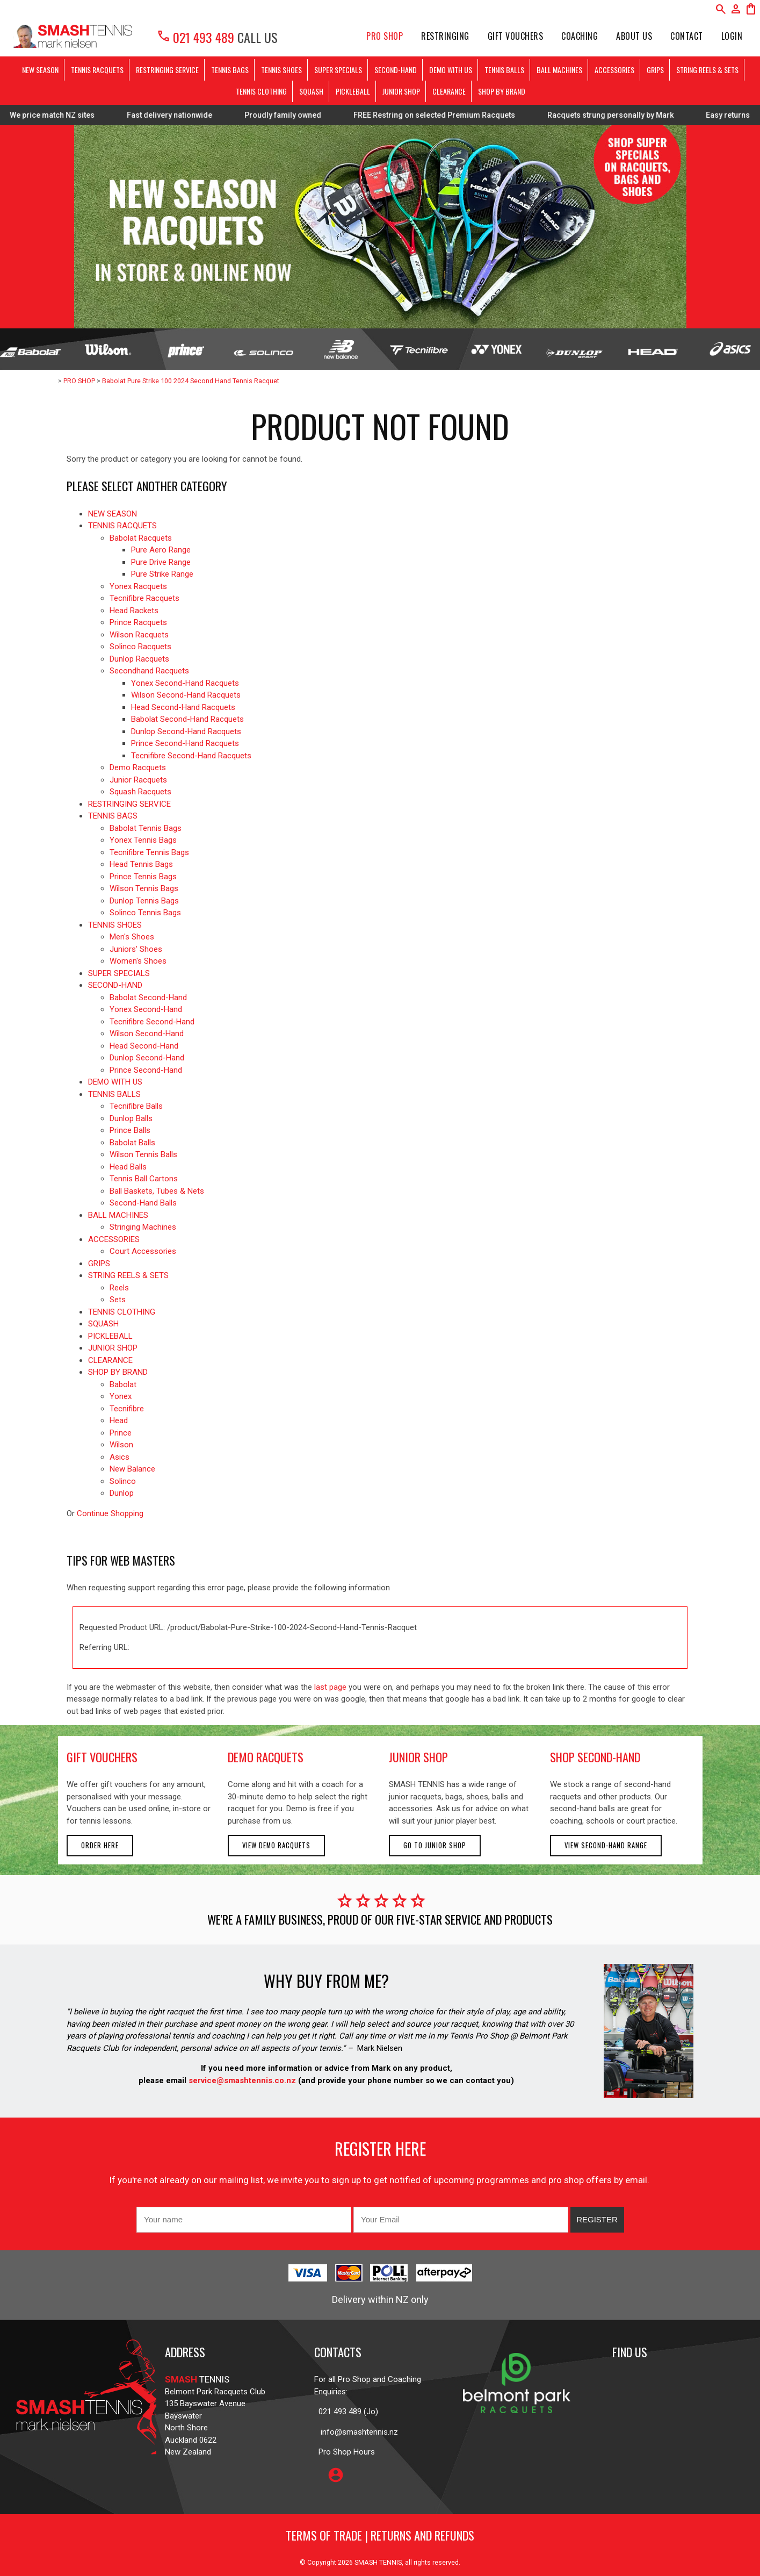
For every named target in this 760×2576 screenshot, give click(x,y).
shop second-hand (595, 1757)
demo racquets (265, 1757)
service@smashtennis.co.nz (241, 2080)
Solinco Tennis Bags (145, 912)
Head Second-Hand (144, 1046)
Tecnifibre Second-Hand (152, 1022)
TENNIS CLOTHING (261, 91)
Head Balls (128, 1167)
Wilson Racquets (139, 635)
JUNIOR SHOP (401, 91)
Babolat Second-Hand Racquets (187, 719)
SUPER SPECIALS (338, 69)
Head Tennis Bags (141, 864)
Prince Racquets (138, 622)
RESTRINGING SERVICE (167, 69)
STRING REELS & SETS (707, 69)
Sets (118, 1299)
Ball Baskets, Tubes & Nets (157, 1191)
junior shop (418, 1757)
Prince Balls (130, 1130)
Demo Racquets (138, 767)
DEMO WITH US (450, 69)
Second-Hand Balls (143, 1203)
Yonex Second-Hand (146, 1009)
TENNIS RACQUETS (97, 69)
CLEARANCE (449, 91)
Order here (100, 1845)
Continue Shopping (110, 1513)
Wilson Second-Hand (147, 1033)
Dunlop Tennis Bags (144, 901)
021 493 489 (195, 37)
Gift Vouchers (516, 36)
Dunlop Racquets (139, 659)
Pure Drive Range (161, 562)
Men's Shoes (132, 937)
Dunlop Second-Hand (147, 1058)
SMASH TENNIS (378, 2562)
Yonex (121, 1396)
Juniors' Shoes (136, 949)
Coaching (579, 36)
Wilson (121, 1445)
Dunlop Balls (131, 1118)
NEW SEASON (40, 69)
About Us (634, 36)
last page (330, 1687)
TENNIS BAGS (230, 69)
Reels (119, 1288)
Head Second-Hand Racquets (183, 707)
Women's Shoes (138, 961)
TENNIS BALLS (504, 69)
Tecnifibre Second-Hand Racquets (191, 755)
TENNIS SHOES (281, 69)
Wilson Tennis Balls (143, 1154)
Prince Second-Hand (146, 1070)
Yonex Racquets (138, 586)
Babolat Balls (132, 1142)
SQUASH (311, 91)
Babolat (123, 1384)
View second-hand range (605, 1845)
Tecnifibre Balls (136, 1106)
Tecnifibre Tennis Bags (149, 852)
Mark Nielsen (379, 2048)
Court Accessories (143, 1251)
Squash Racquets (140, 792)
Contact (686, 36)
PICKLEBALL (353, 91)
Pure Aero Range (161, 550)
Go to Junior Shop (434, 1845)
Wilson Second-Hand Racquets (186, 695)
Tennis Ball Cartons (144, 1178)
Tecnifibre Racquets (144, 598)
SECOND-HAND (395, 69)
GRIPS (655, 69)
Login (732, 36)
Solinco (123, 1481)
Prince (121, 1433)
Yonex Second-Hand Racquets (185, 683)
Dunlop (122, 1493)
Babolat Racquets (141, 538)
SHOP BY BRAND (501, 91)
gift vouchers (102, 1757)
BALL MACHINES (559, 69)
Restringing (445, 36)
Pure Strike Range (162, 574)
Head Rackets (134, 610)
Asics (119, 1457)
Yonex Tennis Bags (143, 840)
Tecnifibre (127, 1408)
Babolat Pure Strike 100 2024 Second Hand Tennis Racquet (190, 381)
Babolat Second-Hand (148, 997)
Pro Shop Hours (344, 2452)
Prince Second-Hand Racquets (185, 743)
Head (119, 1420)
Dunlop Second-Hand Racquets (186, 731)
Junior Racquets (138, 780)
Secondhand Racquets (149, 671)
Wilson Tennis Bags (144, 888)
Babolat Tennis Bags (146, 828)
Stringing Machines (143, 1227)
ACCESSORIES (614, 69)
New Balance (132, 1469)
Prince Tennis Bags (143, 876)
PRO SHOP (384, 36)
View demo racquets (276, 1845)
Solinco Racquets (140, 646)
